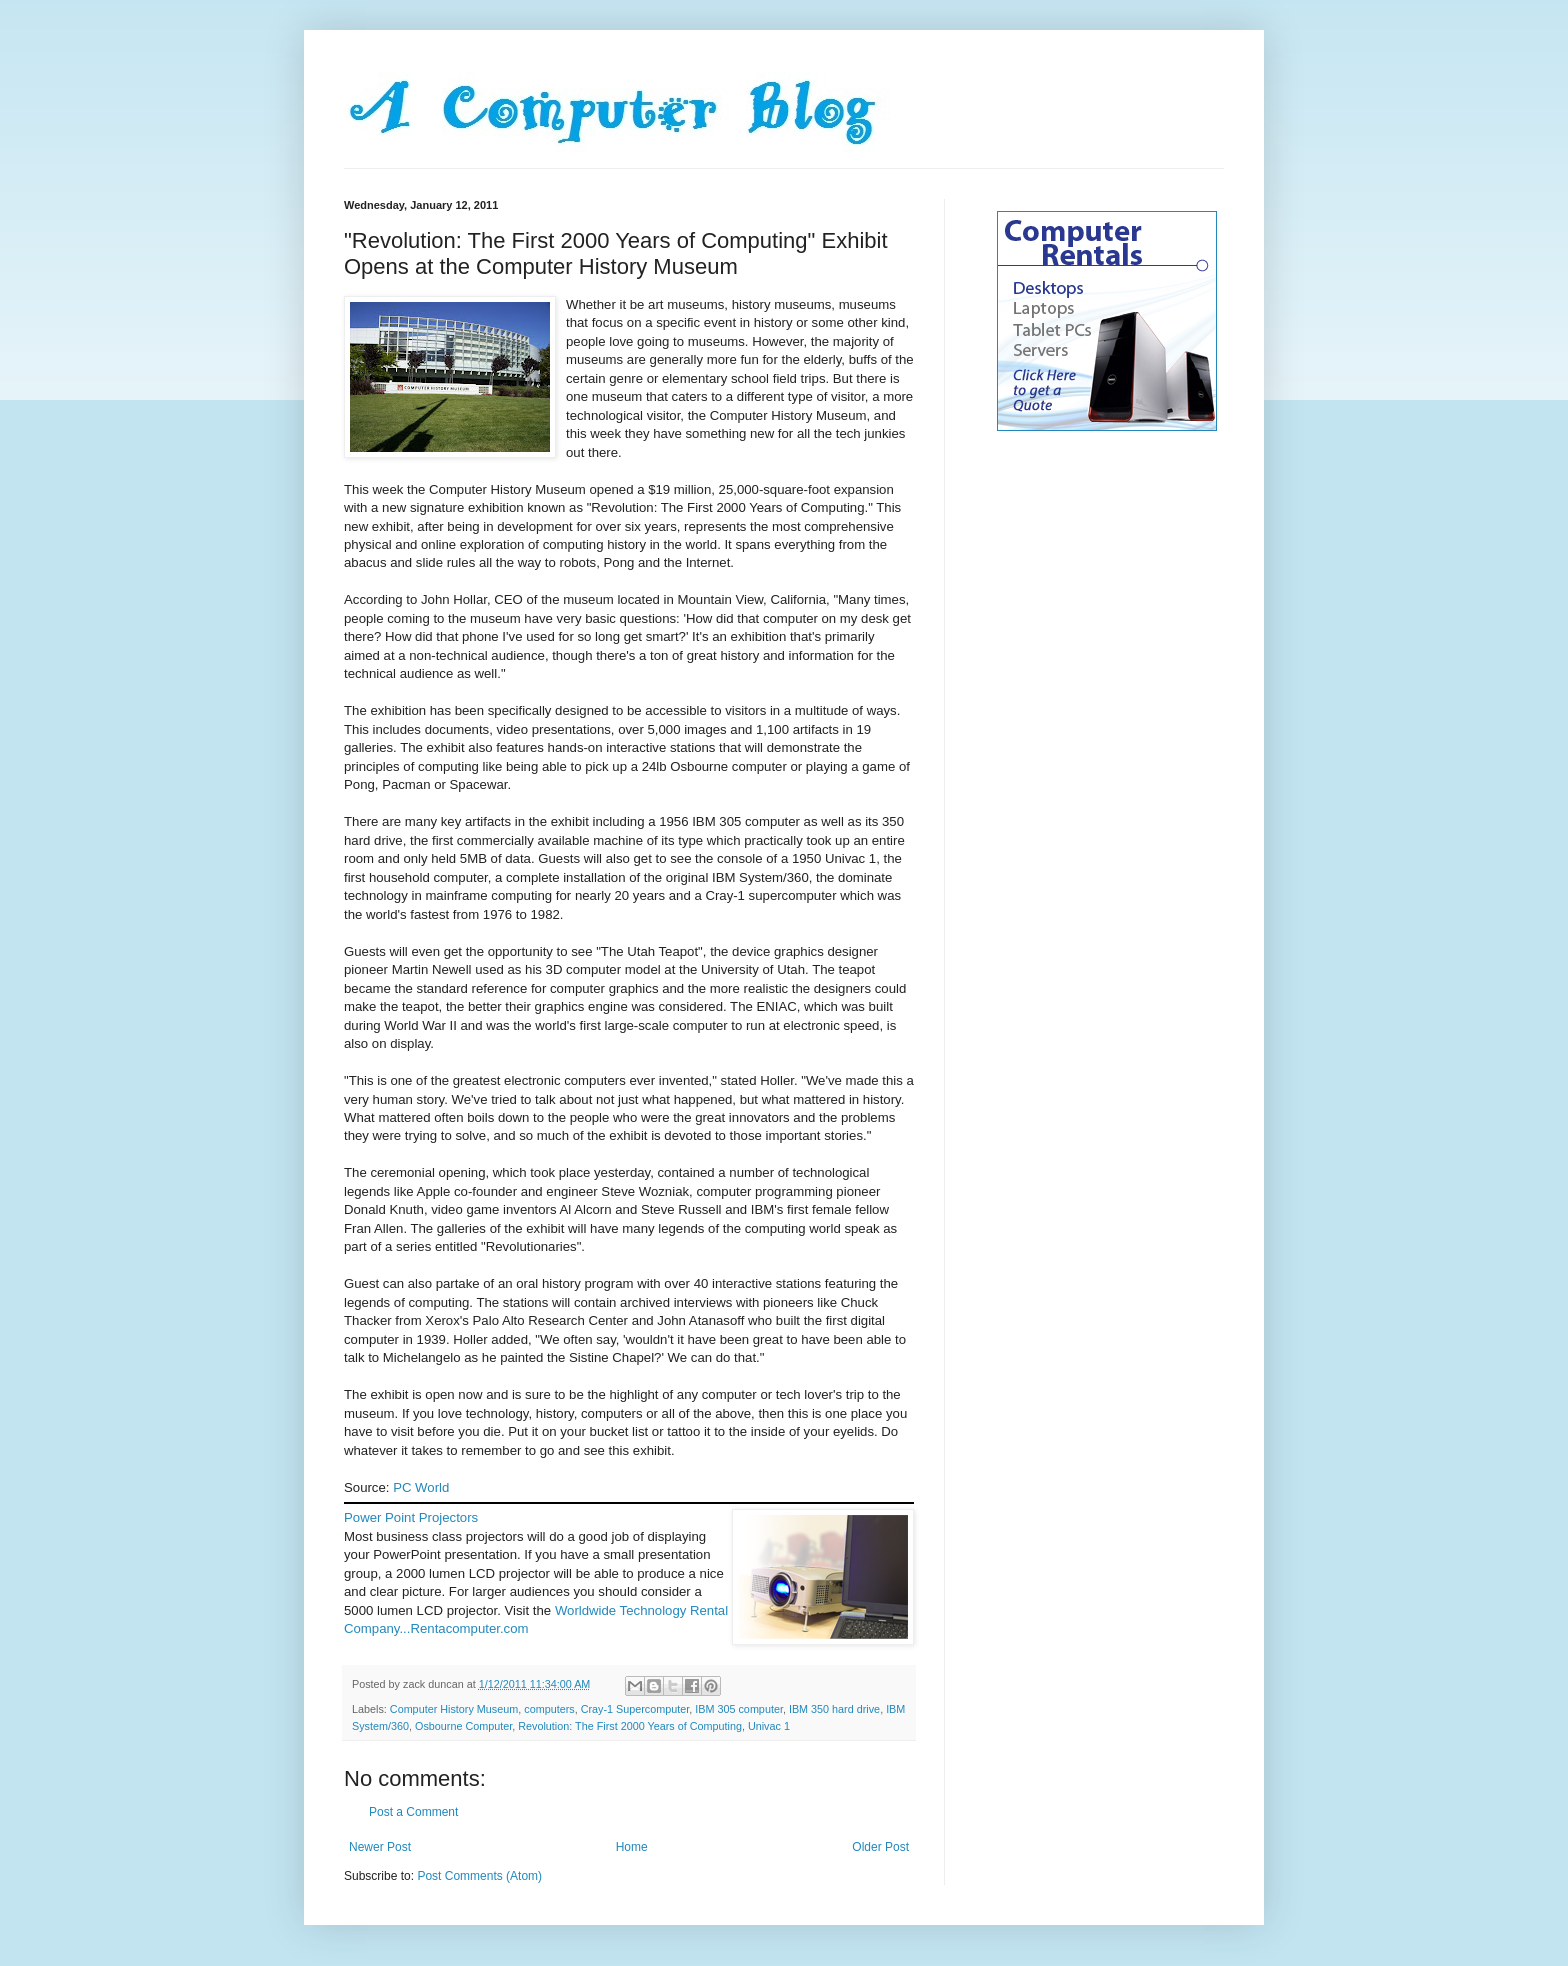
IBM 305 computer (739, 1709)
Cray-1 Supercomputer (635, 1709)
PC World (421, 1487)
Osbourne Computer (463, 1726)
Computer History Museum (454, 1709)
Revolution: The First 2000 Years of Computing (630, 1726)
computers (549, 1709)
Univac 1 (769, 1726)
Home (632, 1847)
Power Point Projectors (411, 1517)
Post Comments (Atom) (479, 1876)
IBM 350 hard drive (834, 1709)
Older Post (880, 1847)
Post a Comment (413, 1812)
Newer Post (380, 1847)
